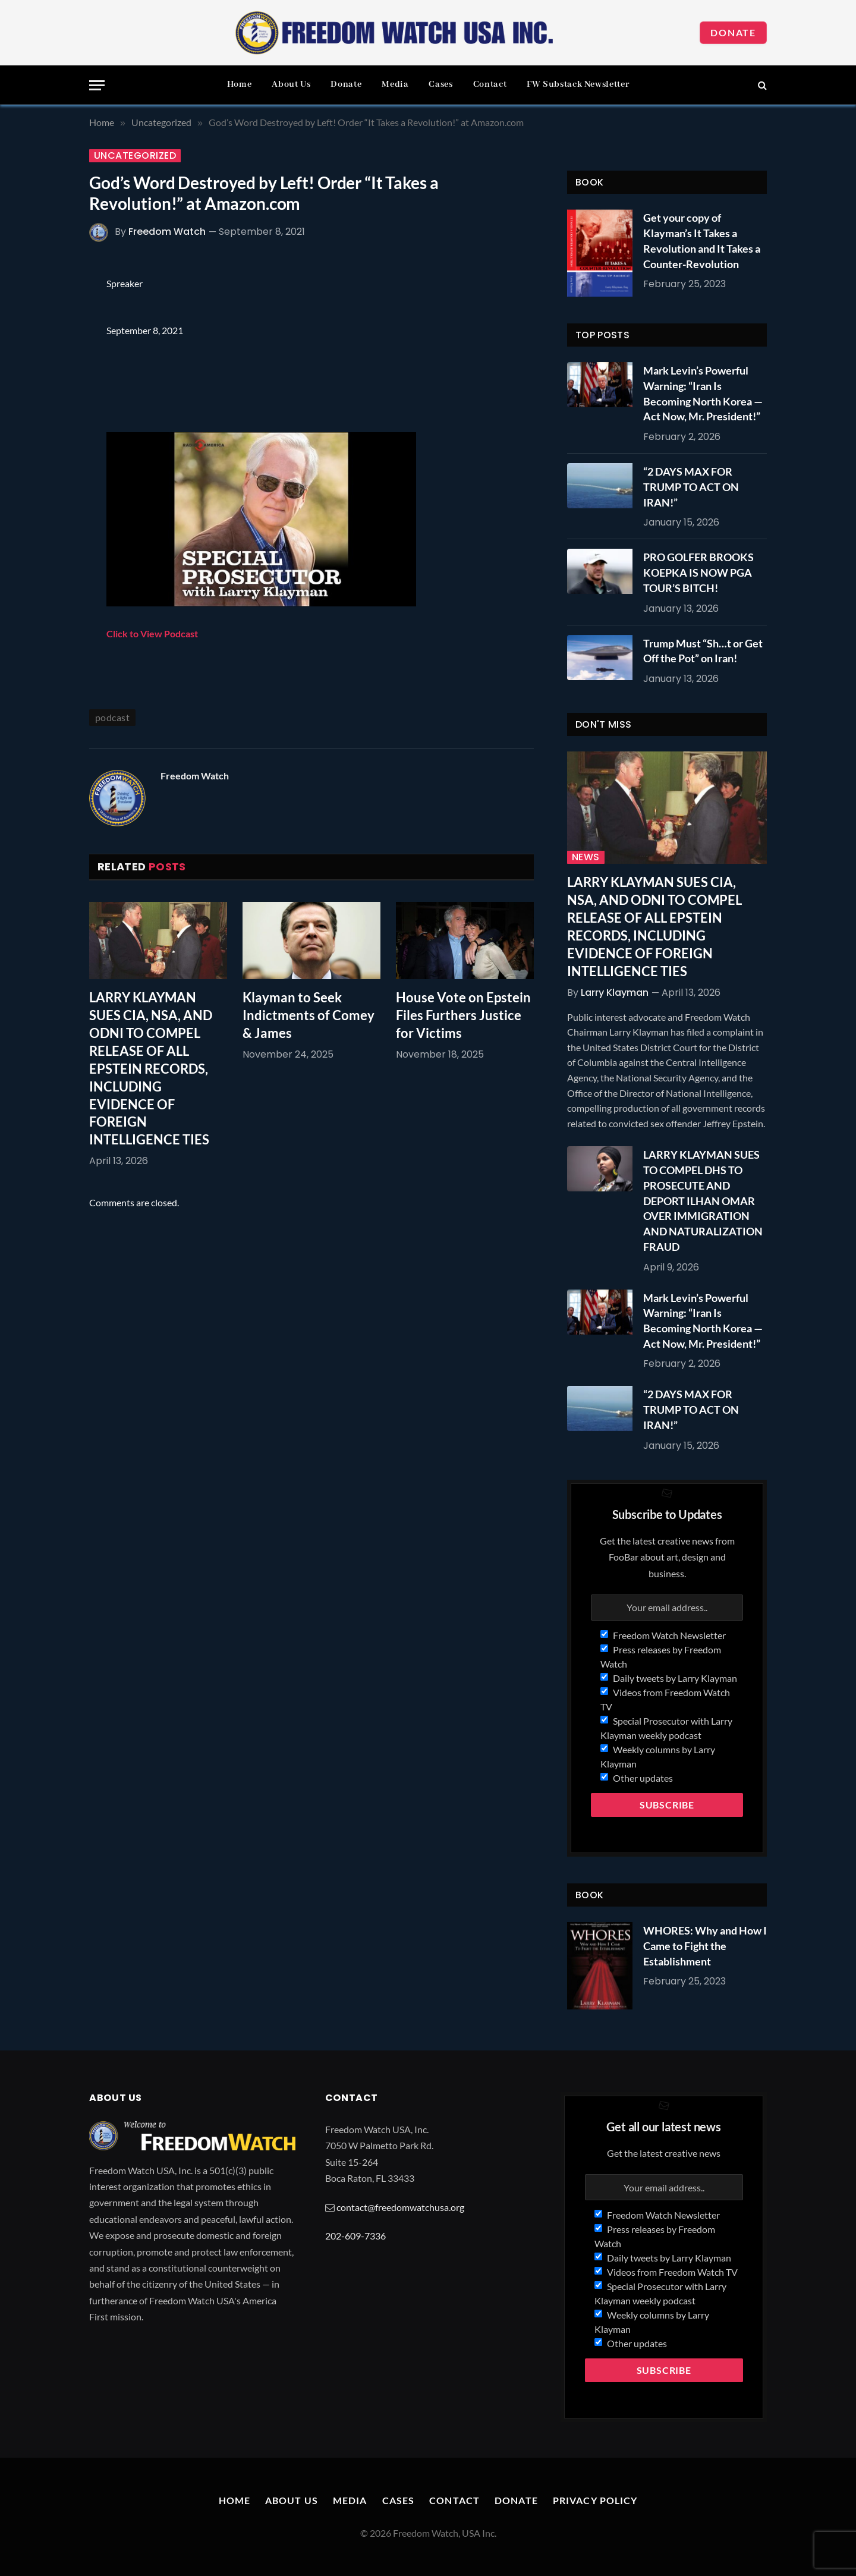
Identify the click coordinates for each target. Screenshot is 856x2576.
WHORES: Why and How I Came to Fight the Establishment (705, 1945)
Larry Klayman (615, 992)
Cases (440, 84)
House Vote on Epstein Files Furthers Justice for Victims (463, 1015)
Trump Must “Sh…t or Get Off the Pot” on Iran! (703, 651)
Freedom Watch (167, 231)
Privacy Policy (595, 2500)
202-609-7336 (355, 2235)
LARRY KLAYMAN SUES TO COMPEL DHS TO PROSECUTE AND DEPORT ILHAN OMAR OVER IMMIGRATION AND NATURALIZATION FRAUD (703, 1200)
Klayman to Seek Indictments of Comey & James (308, 1015)
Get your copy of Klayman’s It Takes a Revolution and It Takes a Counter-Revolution (701, 240)
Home (239, 84)
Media (395, 84)
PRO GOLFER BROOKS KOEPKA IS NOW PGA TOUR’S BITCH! (698, 572)
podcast (112, 717)
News (586, 857)
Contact (489, 84)
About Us (291, 84)
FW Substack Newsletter (578, 84)
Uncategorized (135, 155)
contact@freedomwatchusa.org (400, 2207)
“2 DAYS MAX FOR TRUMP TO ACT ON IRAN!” (691, 486)
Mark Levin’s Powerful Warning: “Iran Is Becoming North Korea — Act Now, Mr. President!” (703, 393)
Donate (733, 32)
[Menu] (97, 85)
